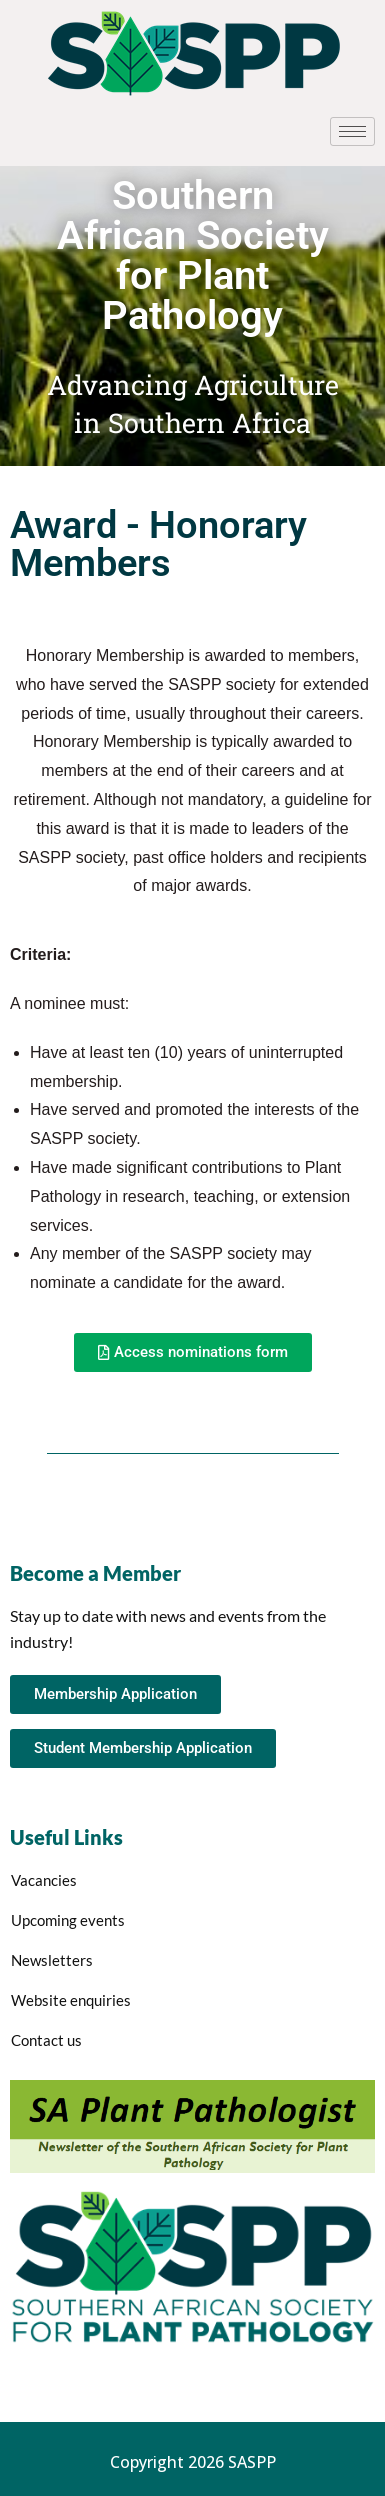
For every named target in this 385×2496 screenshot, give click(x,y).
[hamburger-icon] (352, 131)
